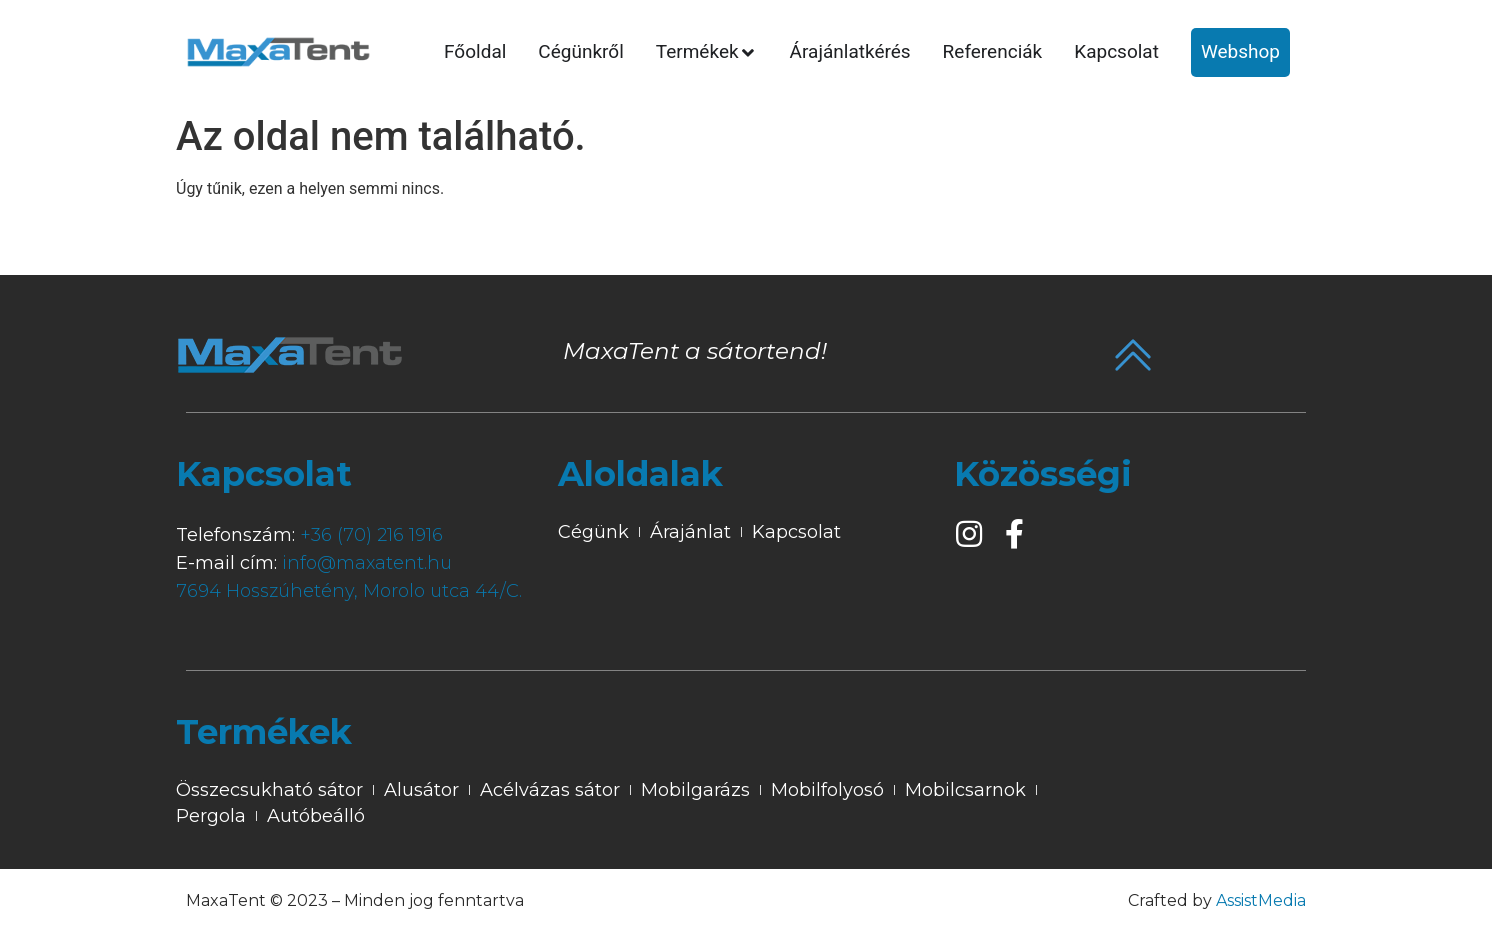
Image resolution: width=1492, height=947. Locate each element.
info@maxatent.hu (367, 563)
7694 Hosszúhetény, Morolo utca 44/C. (349, 591)
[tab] (475, 52)
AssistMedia (1261, 900)
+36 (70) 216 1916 (371, 535)
